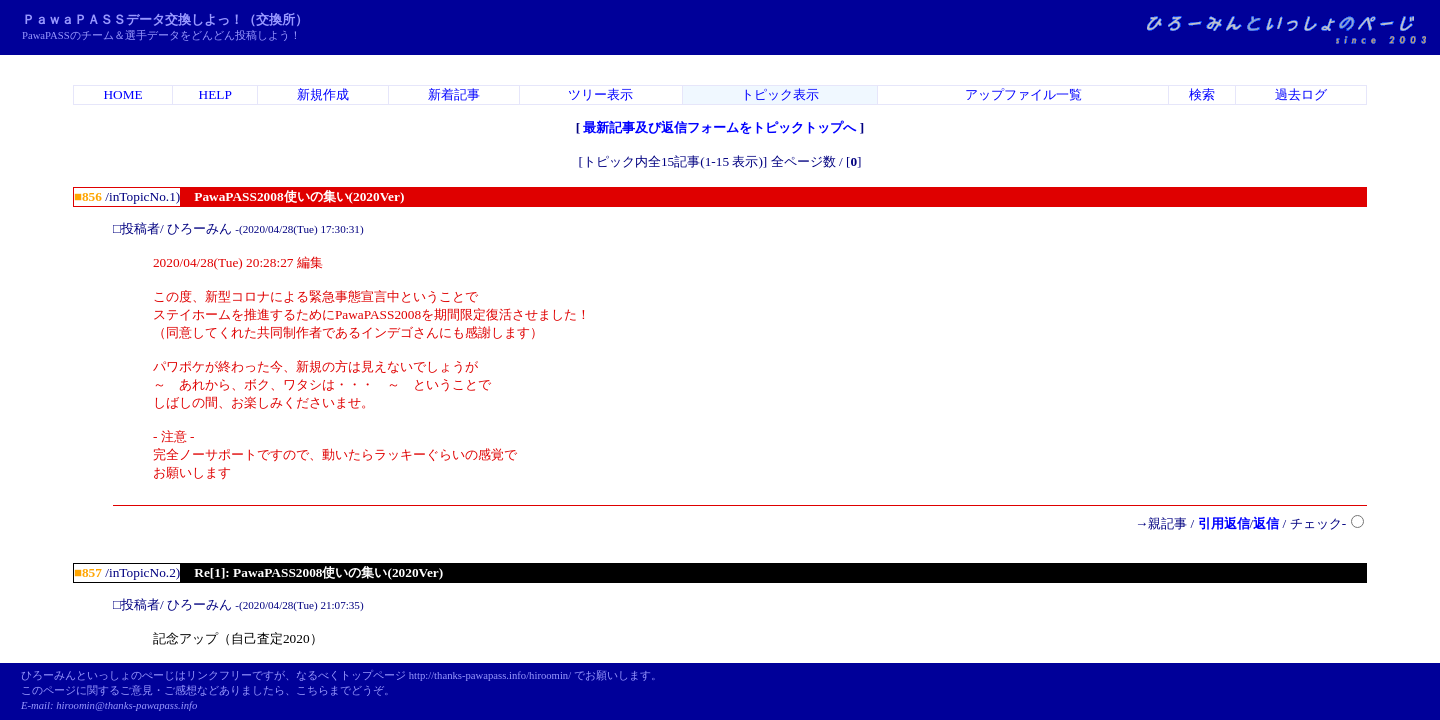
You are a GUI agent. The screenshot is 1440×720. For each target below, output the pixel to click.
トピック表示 (780, 94)
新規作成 (323, 94)
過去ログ (1301, 94)
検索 (1202, 94)
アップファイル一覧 (1023, 94)
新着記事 (454, 94)
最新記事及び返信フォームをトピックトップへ (720, 127)
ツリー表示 (600, 94)
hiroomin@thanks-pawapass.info (126, 705)
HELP (215, 94)
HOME (122, 94)
